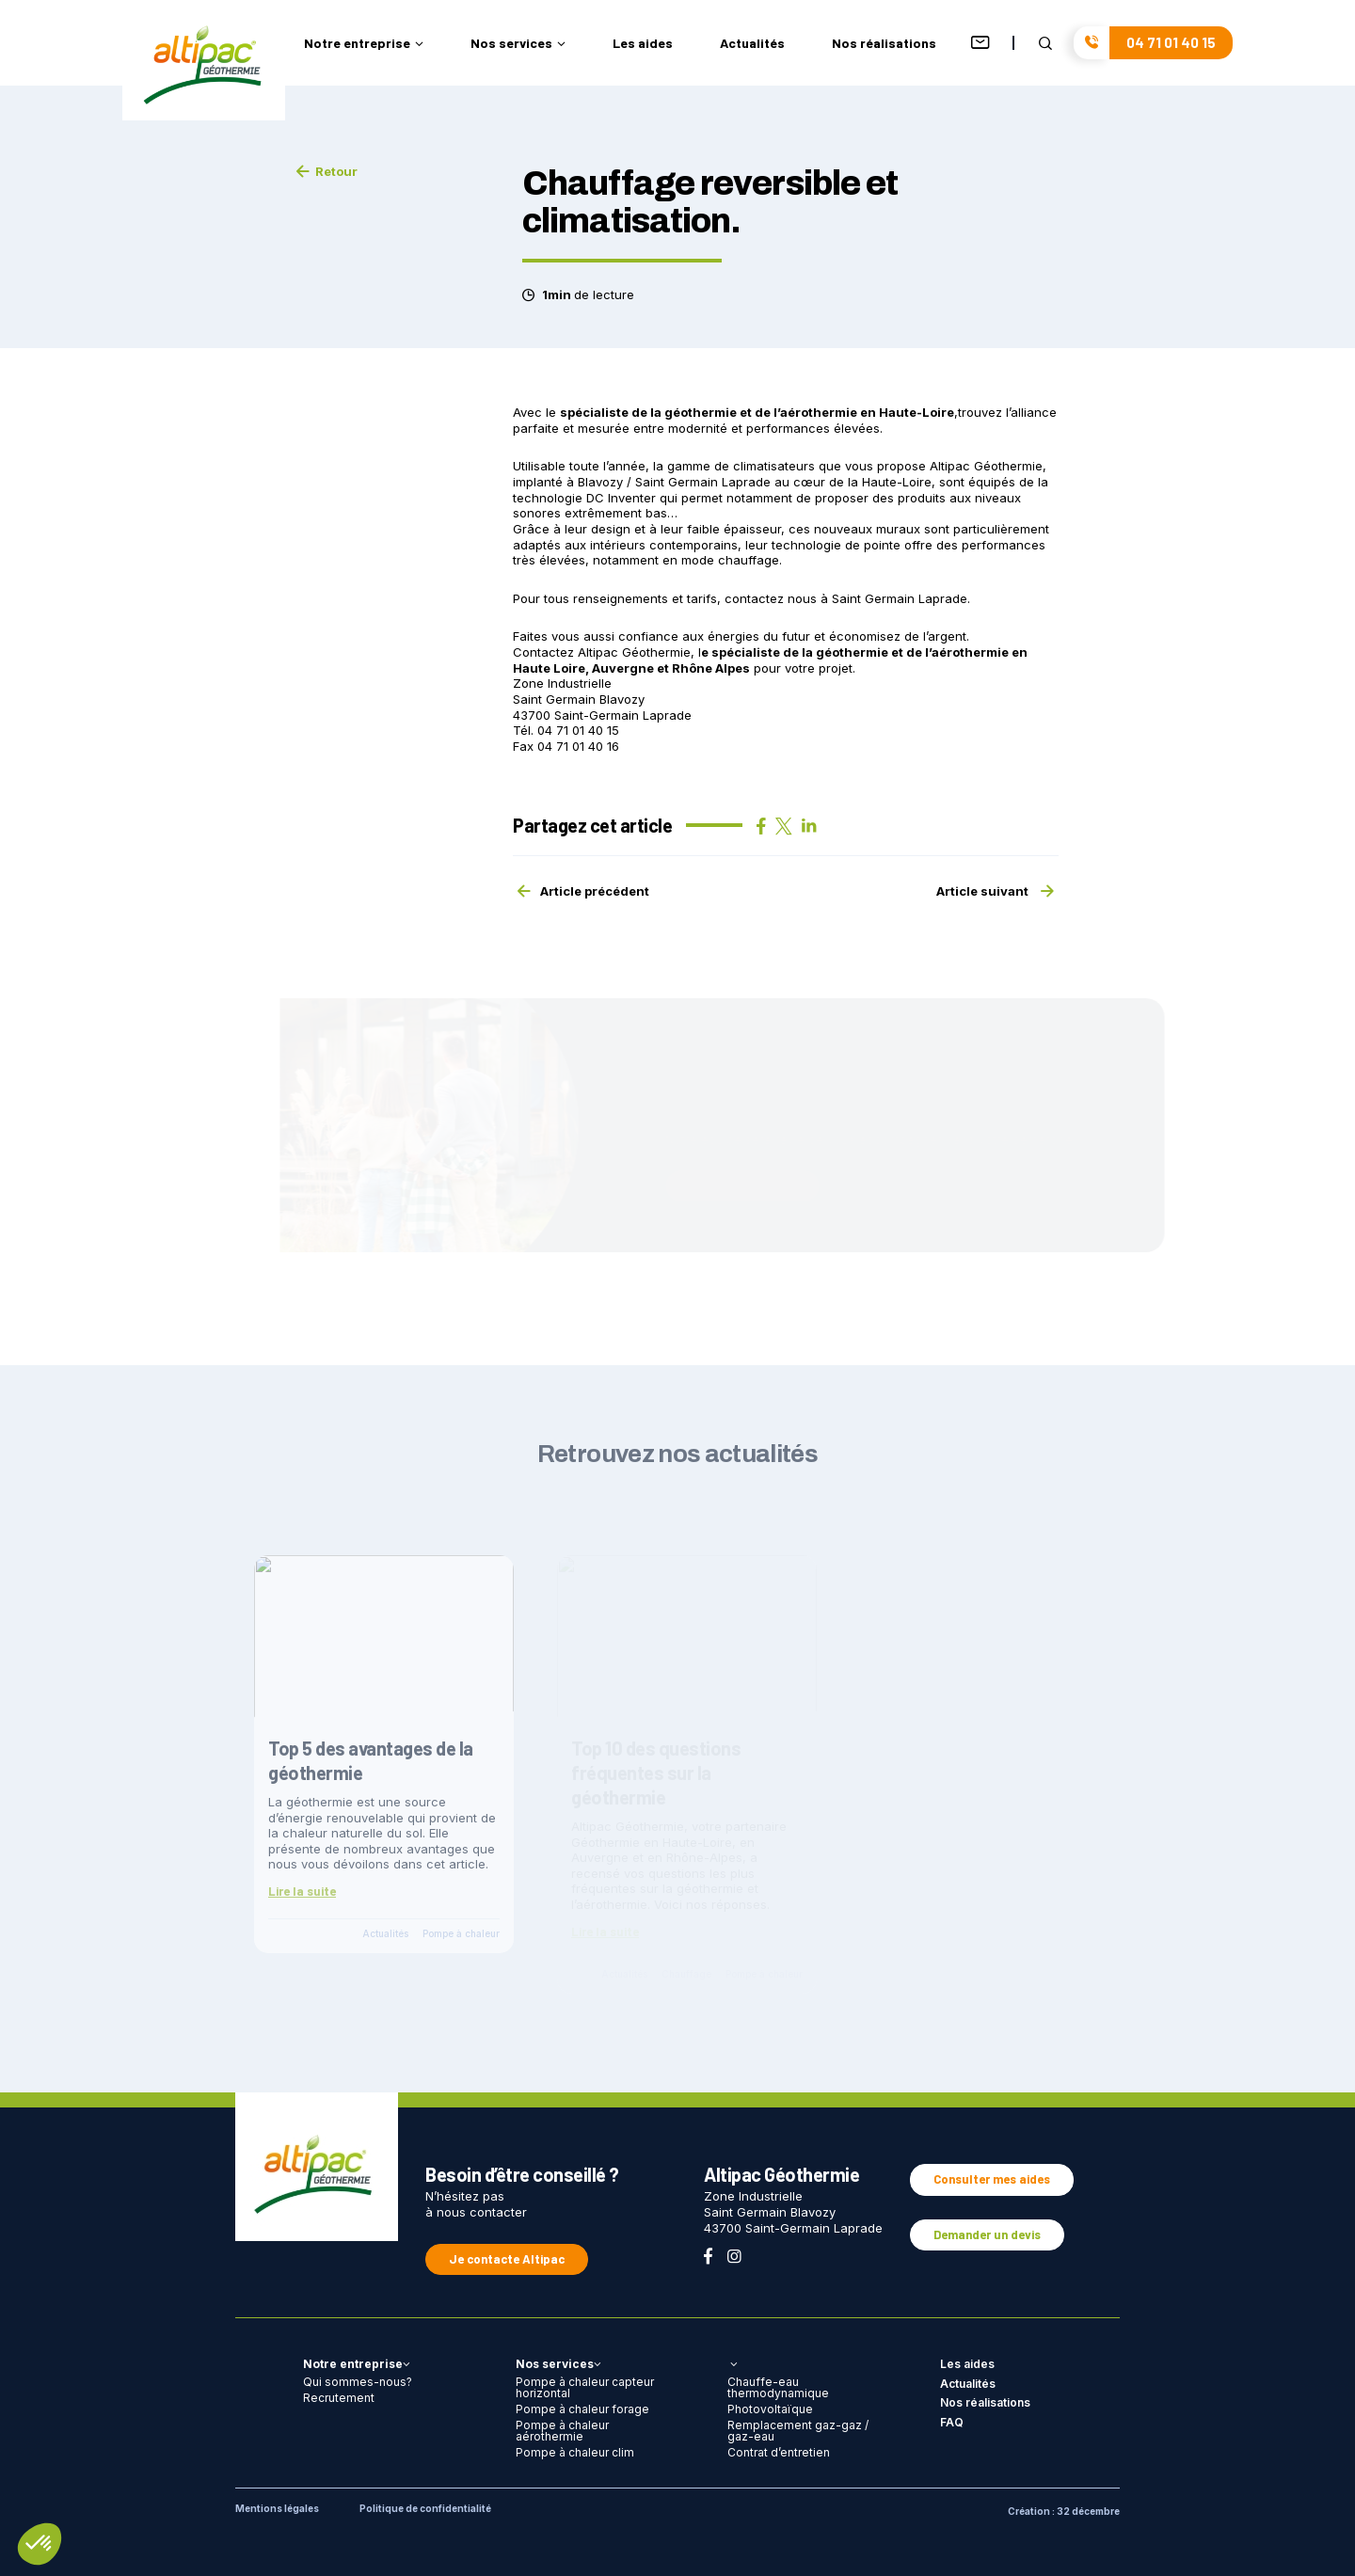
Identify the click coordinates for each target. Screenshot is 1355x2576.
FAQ (952, 2422)
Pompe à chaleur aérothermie (562, 2430)
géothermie (852, 652)
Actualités (752, 44)
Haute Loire (549, 668)
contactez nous (771, 598)
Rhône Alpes (711, 668)
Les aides (643, 44)
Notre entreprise (363, 44)
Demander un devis (987, 2234)
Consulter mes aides (991, 2178)
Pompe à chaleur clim (575, 2452)
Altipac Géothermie (634, 652)
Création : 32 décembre (1064, 2511)
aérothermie (970, 652)
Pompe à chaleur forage (582, 2409)
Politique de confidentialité (425, 2508)
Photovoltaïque (770, 2409)
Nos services (518, 44)
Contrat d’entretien (778, 2452)
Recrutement (339, 2398)
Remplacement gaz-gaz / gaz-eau (798, 2430)
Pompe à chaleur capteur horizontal (585, 2387)
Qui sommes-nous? (357, 2382)
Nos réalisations (884, 44)
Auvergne (623, 668)
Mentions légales (277, 2508)
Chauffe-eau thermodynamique (778, 2387)
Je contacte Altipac (507, 2258)
